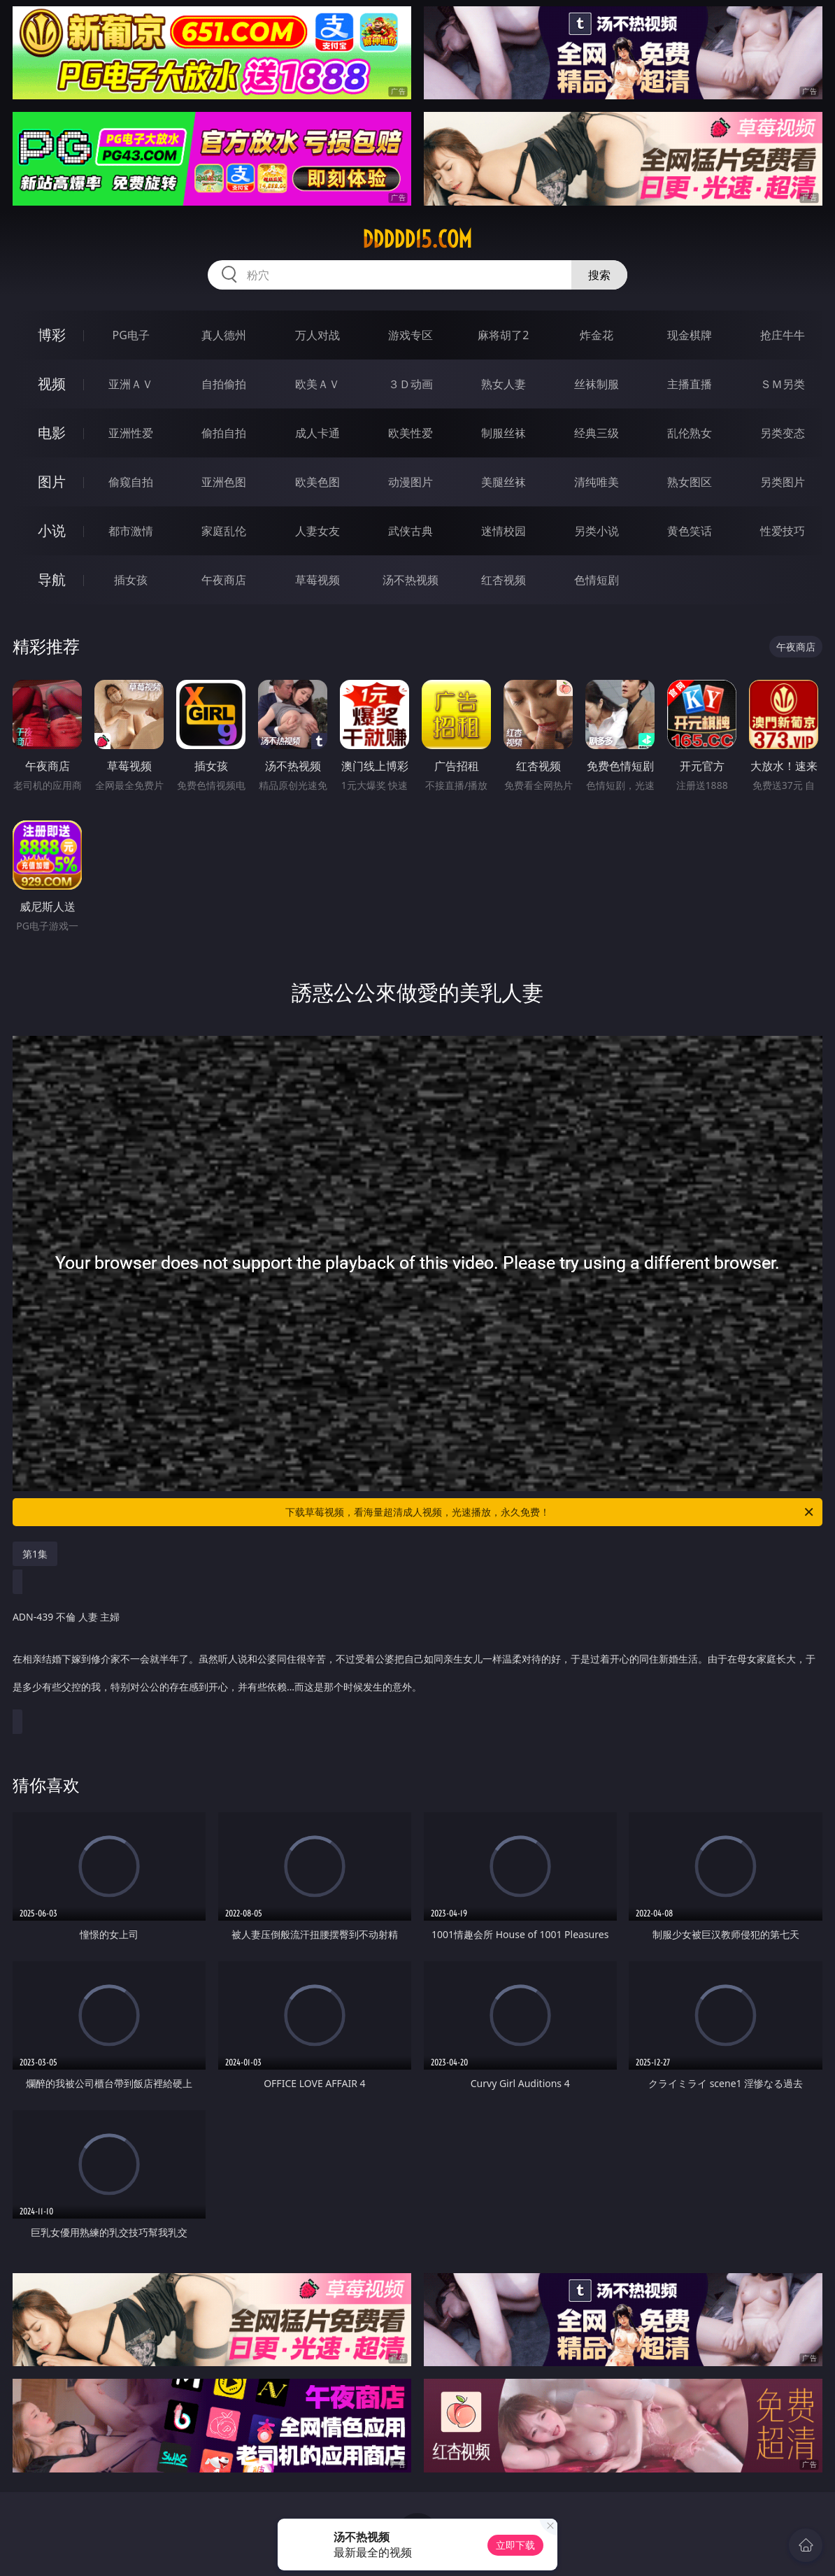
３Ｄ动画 (410, 384)
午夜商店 (223, 580)
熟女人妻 (503, 384)
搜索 (599, 275)
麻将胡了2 (503, 335)
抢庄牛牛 (782, 335)
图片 (52, 481)
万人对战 (317, 335)
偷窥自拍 (130, 482)
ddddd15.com (417, 239)
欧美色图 (317, 482)
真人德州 (223, 335)
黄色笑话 (689, 531)
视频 (52, 383)
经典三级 (596, 433)
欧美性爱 (410, 433)
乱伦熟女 (689, 433)
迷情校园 (503, 531)
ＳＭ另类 (782, 384)
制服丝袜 (503, 433)
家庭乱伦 (223, 531)
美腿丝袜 (503, 482)
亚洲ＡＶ (130, 384)
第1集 (35, 1553)
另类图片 (782, 482)
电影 (52, 432)
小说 (52, 530)
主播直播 (689, 384)
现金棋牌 (689, 335)
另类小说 (596, 531)
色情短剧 (596, 580)
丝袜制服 (596, 384)
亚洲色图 (223, 482)
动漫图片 (410, 482)
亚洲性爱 (130, 433)
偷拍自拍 (223, 433)
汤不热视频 (410, 580)
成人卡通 (317, 433)
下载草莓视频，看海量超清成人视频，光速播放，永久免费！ (550, 1512)
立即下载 (515, 2545)
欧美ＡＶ (317, 384)
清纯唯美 (596, 482)
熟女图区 (689, 482)
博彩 (52, 334)
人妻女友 (317, 531)
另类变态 (782, 433)
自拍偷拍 (223, 384)
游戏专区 (410, 335)
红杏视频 (503, 580)
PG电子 (130, 335)
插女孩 (131, 580)
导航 (52, 579)
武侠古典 (410, 531)
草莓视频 (317, 580)
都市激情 (130, 531)
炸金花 (596, 335)
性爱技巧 (782, 531)
